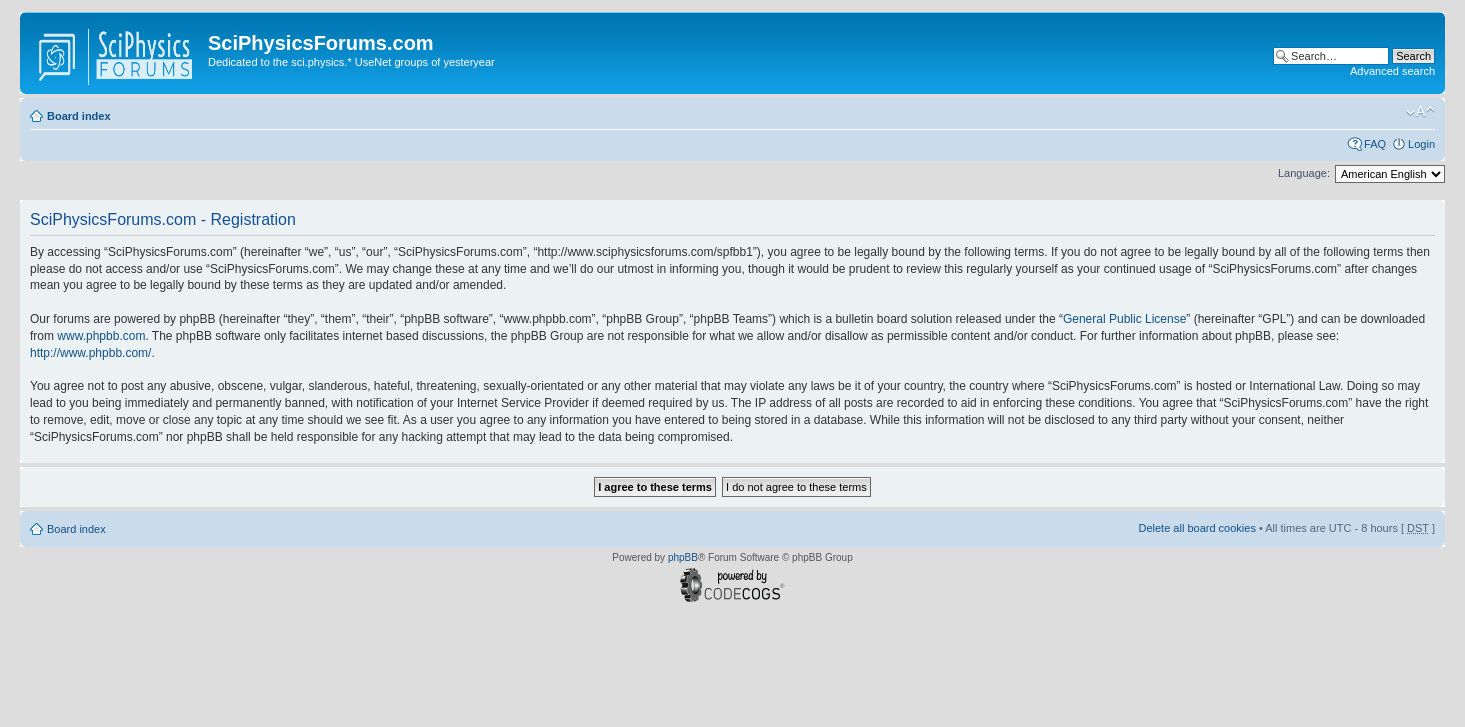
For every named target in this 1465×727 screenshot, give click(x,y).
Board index (79, 116)
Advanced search (1392, 71)
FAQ (1375, 144)
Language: (1304, 173)
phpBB (683, 557)
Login (1421, 144)
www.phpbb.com (101, 336)
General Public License (1124, 319)
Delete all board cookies (1196, 528)
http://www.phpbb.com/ (90, 353)
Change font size (1420, 112)
